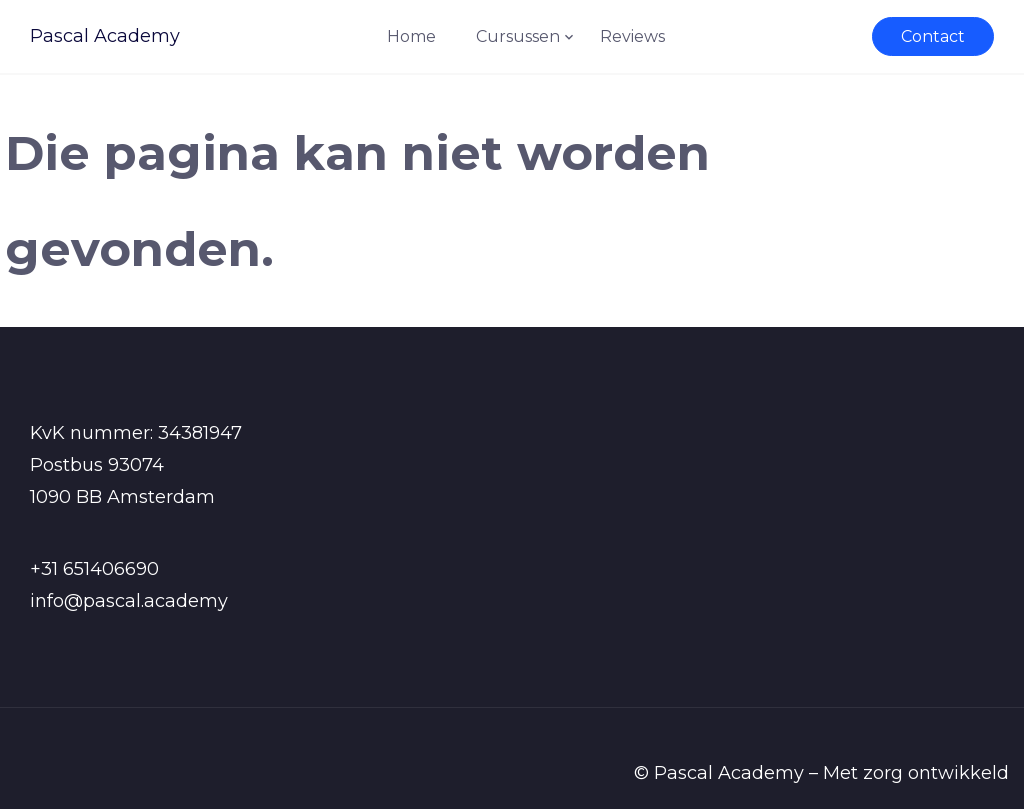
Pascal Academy (105, 36)
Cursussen (518, 36)
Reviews (632, 36)
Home (411, 36)
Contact (933, 36)
